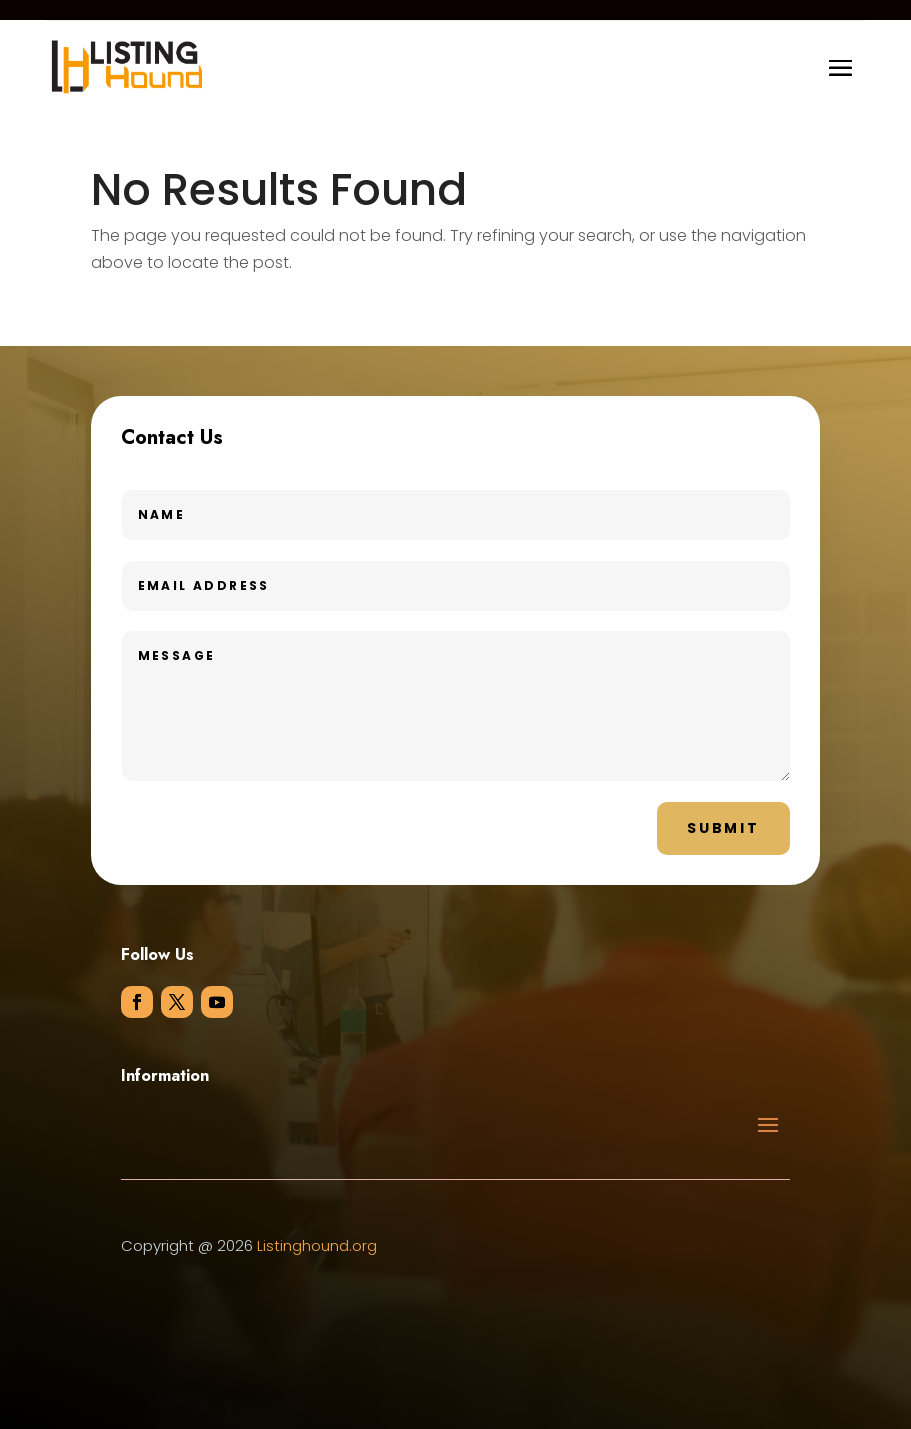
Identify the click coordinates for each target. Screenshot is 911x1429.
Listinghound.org (317, 1245)
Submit (723, 828)
